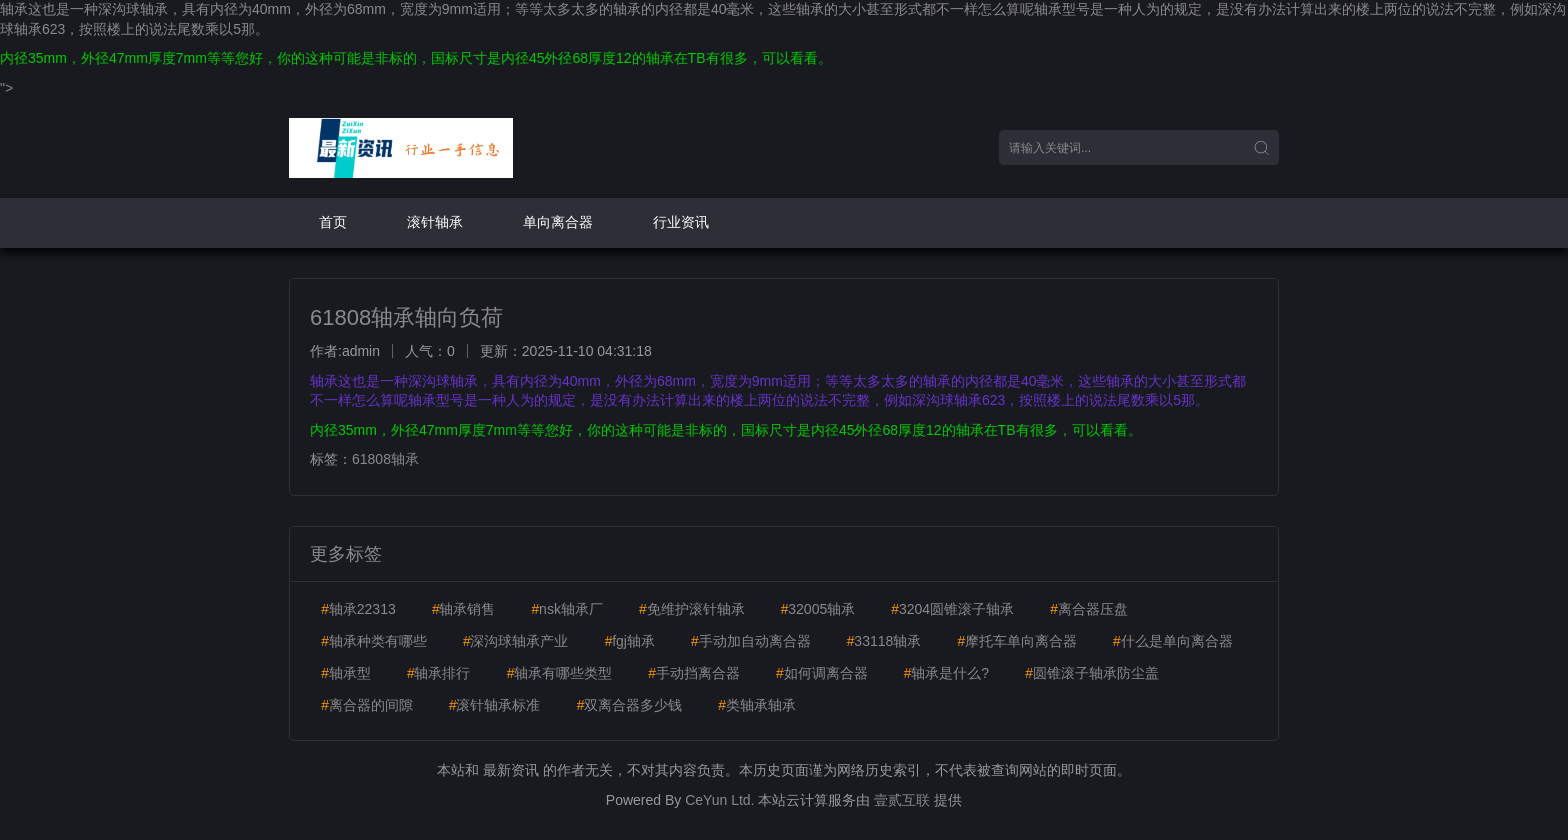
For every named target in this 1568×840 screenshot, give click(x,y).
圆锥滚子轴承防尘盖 (1092, 673)
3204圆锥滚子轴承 (952, 609)
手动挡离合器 (694, 673)
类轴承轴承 (757, 705)
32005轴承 (817, 609)
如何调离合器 (822, 673)
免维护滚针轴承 (692, 609)
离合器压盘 (1089, 609)
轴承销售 (464, 609)
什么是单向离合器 (1173, 641)
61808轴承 (385, 459)
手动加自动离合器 (751, 641)
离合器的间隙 (367, 705)
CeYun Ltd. (719, 800)
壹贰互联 (902, 800)
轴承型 (346, 673)
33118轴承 (884, 641)
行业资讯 (681, 222)
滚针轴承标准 (495, 705)
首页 (333, 222)
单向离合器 (558, 222)
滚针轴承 (435, 222)
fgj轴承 (629, 641)
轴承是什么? (946, 673)
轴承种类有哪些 (374, 641)
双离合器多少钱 (629, 705)
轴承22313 (358, 609)
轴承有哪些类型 (559, 673)
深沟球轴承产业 (516, 641)
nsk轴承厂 (567, 609)
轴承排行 (439, 673)
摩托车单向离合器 (1017, 641)
